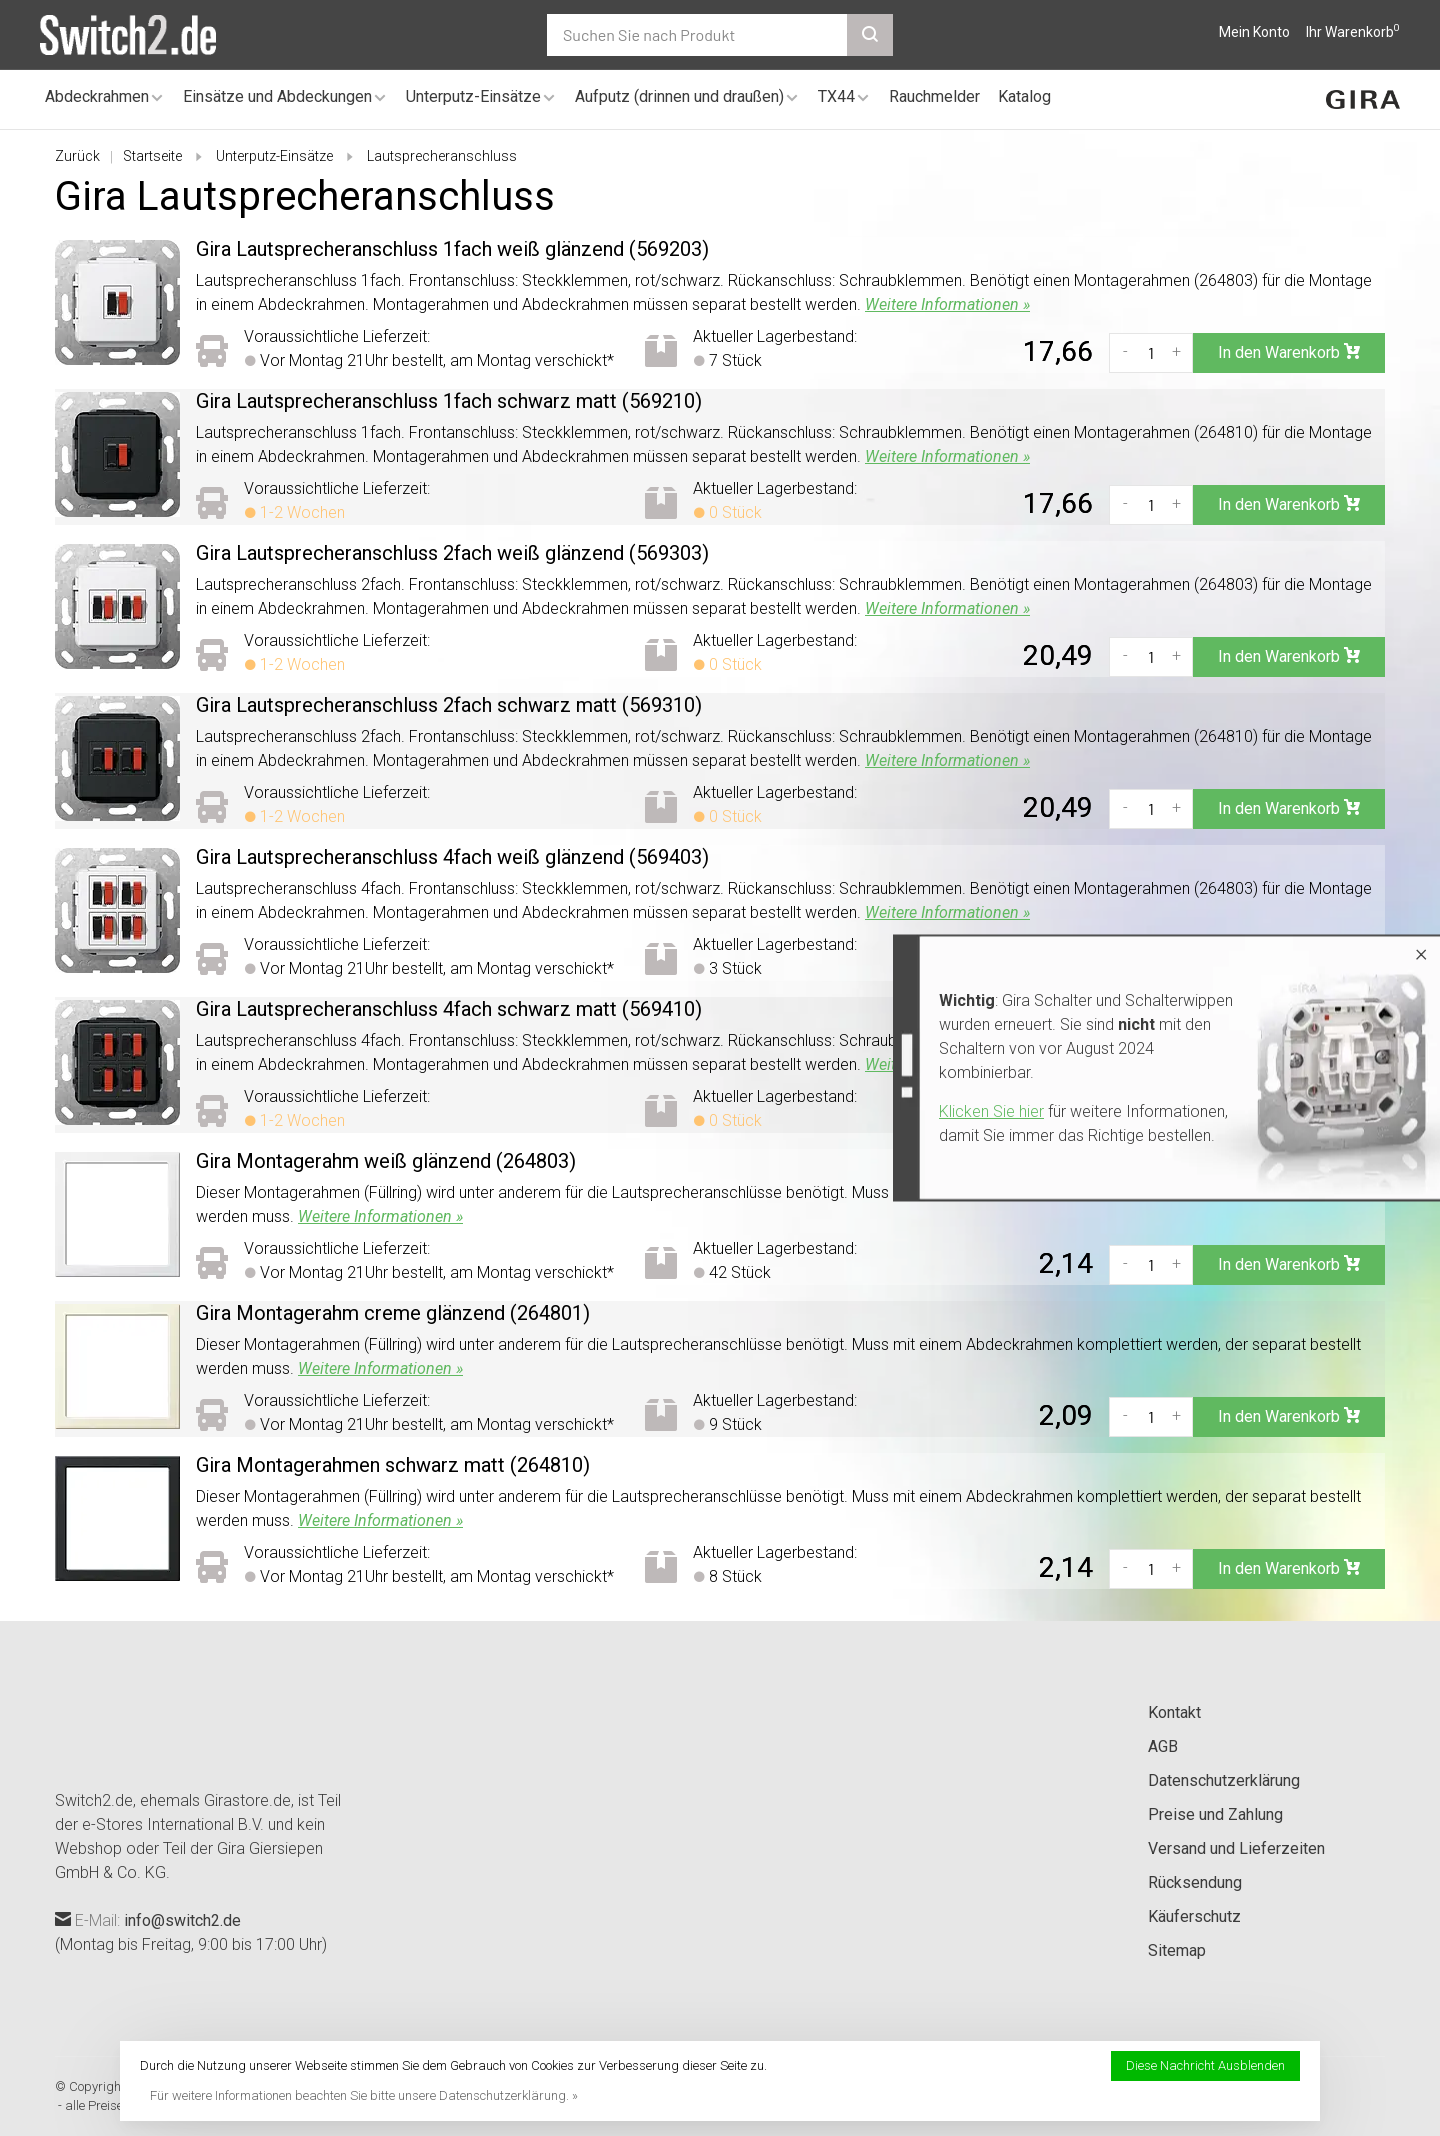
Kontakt (1174, 1712)
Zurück (77, 156)
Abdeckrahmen (97, 96)
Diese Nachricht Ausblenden (1205, 2065)
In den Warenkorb (1289, 352)
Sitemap (1177, 1950)
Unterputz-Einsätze (473, 96)
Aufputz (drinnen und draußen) (679, 96)
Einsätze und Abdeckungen (277, 96)
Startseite (152, 156)
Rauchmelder (934, 96)
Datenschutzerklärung (1224, 1780)
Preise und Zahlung (1215, 1814)
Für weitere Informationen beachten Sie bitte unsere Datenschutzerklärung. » (364, 2095)
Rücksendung (1195, 1882)
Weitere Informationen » (947, 304)
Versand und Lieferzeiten (1236, 1848)
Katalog (1024, 96)
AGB (1163, 1746)
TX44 (836, 96)
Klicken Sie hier (991, 1111)
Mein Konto (1254, 32)
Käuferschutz (1194, 1916)
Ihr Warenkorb (1353, 32)
